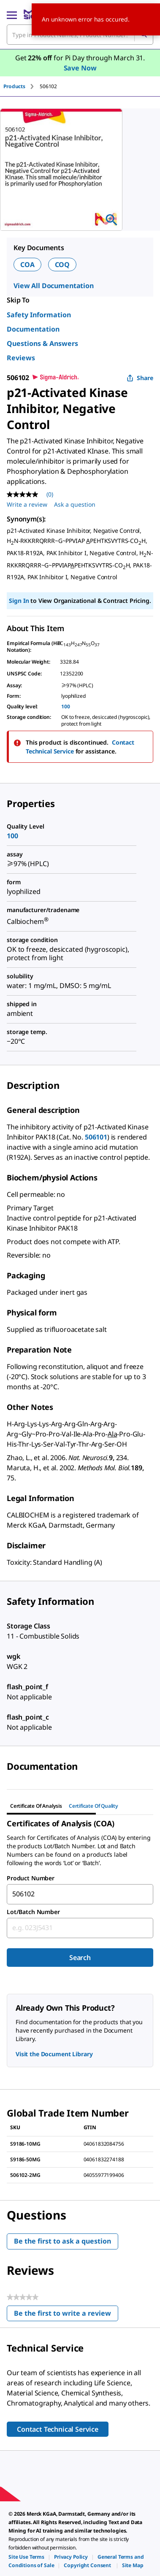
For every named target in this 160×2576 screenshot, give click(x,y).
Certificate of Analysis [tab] (36, 1805)
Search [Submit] (80, 1957)
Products (14, 86)
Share (140, 378)
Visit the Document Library (54, 2054)
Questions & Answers (42, 343)
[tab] (21, 86)
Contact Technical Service (57, 2429)
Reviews (21, 357)
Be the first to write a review (66, 2315)
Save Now (80, 68)
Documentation (33, 329)
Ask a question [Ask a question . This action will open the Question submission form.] (74, 504)
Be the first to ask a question (62, 2241)
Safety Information (39, 314)
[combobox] (80, 1894)
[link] (26, 2556)
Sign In (19, 601)
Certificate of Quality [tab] (93, 1805)
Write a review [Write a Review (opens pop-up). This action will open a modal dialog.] (27, 504)
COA (27, 264)
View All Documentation (54, 285)
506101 (96, 1137)
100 (65, 706)
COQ (62, 264)
